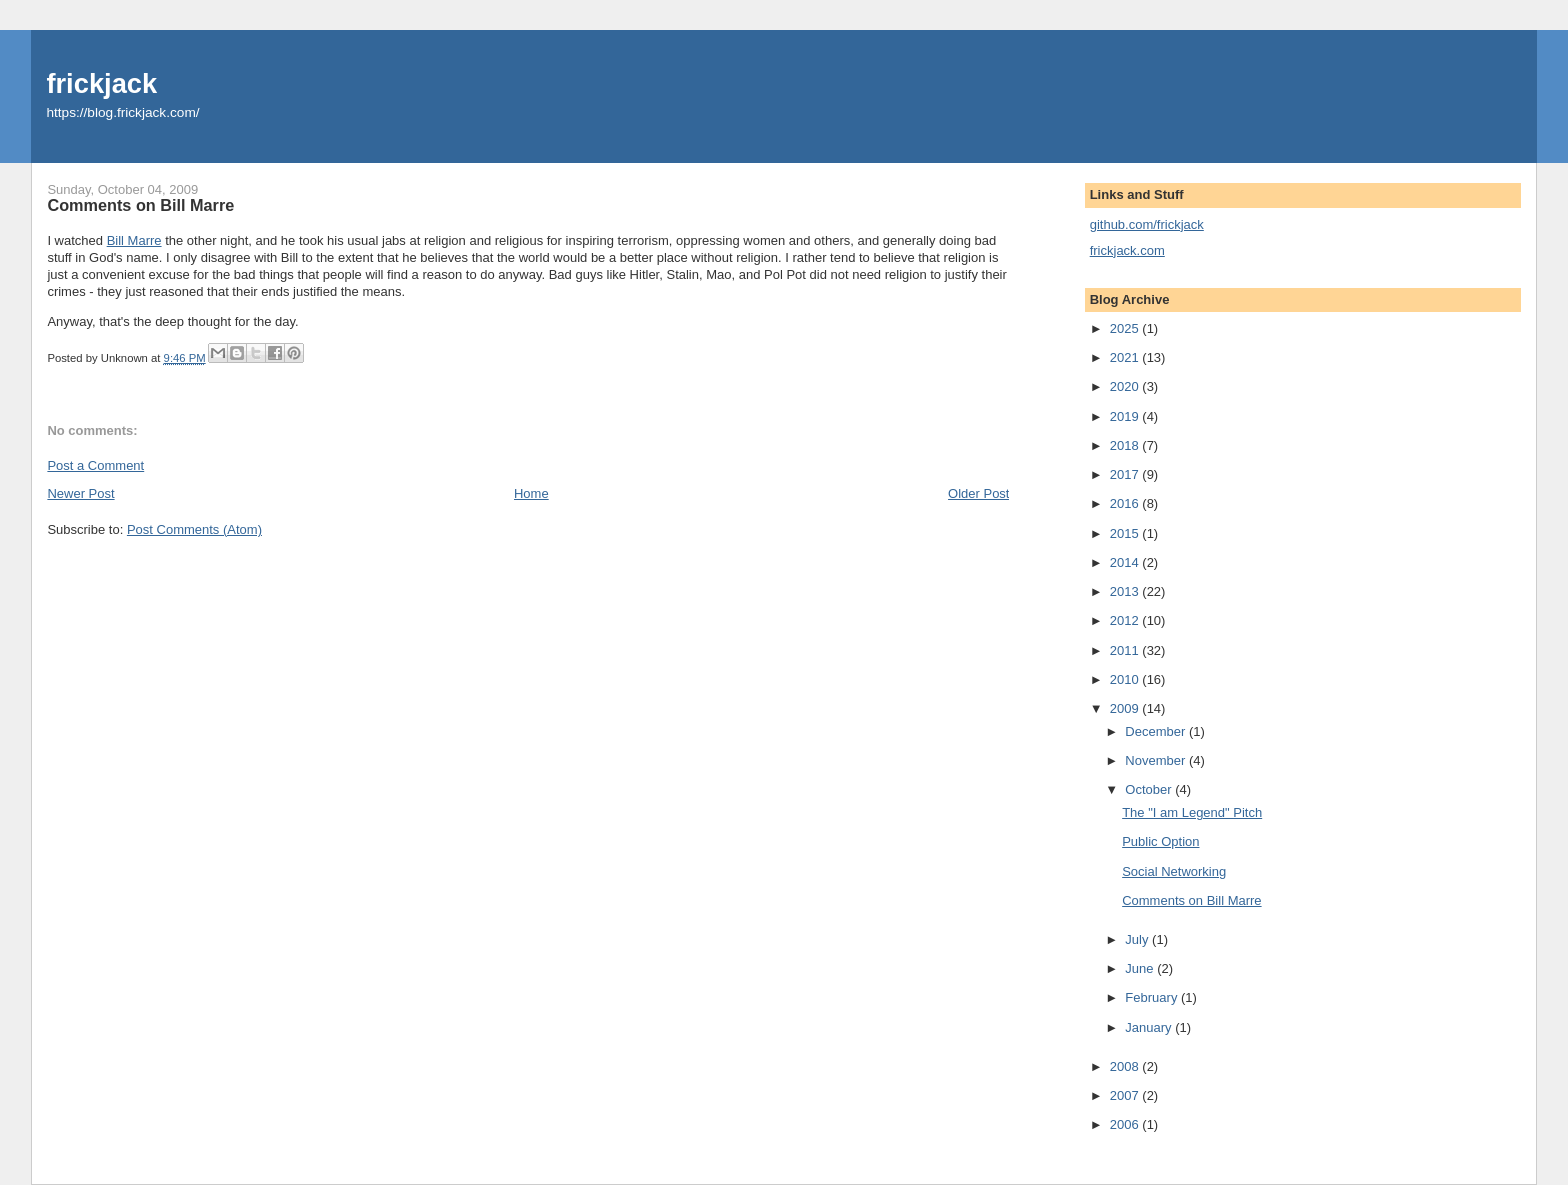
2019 (1126, 416)
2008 (1126, 1066)
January (1150, 1027)
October (1150, 789)
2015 (1126, 533)
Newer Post (80, 493)
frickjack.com (1127, 250)
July (1138, 939)
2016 (1126, 503)
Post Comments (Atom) (194, 529)
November (1157, 760)
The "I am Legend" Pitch (1192, 812)
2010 (1126, 679)
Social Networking (1174, 871)
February (1153, 997)
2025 (1126, 328)
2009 (1126, 708)
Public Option (1160, 841)
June (1141, 968)
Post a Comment (95, 465)
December (1157, 731)
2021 (1126, 357)
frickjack (101, 83)
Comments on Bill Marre (1191, 900)
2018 (1126, 445)
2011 (1126, 650)
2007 (1126, 1095)
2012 (1126, 620)
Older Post (978, 493)
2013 (1126, 591)
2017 (1126, 474)
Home (531, 493)
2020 (1126, 386)
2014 (1126, 562)
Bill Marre (134, 240)
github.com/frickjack (1147, 224)
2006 (1126, 1124)
